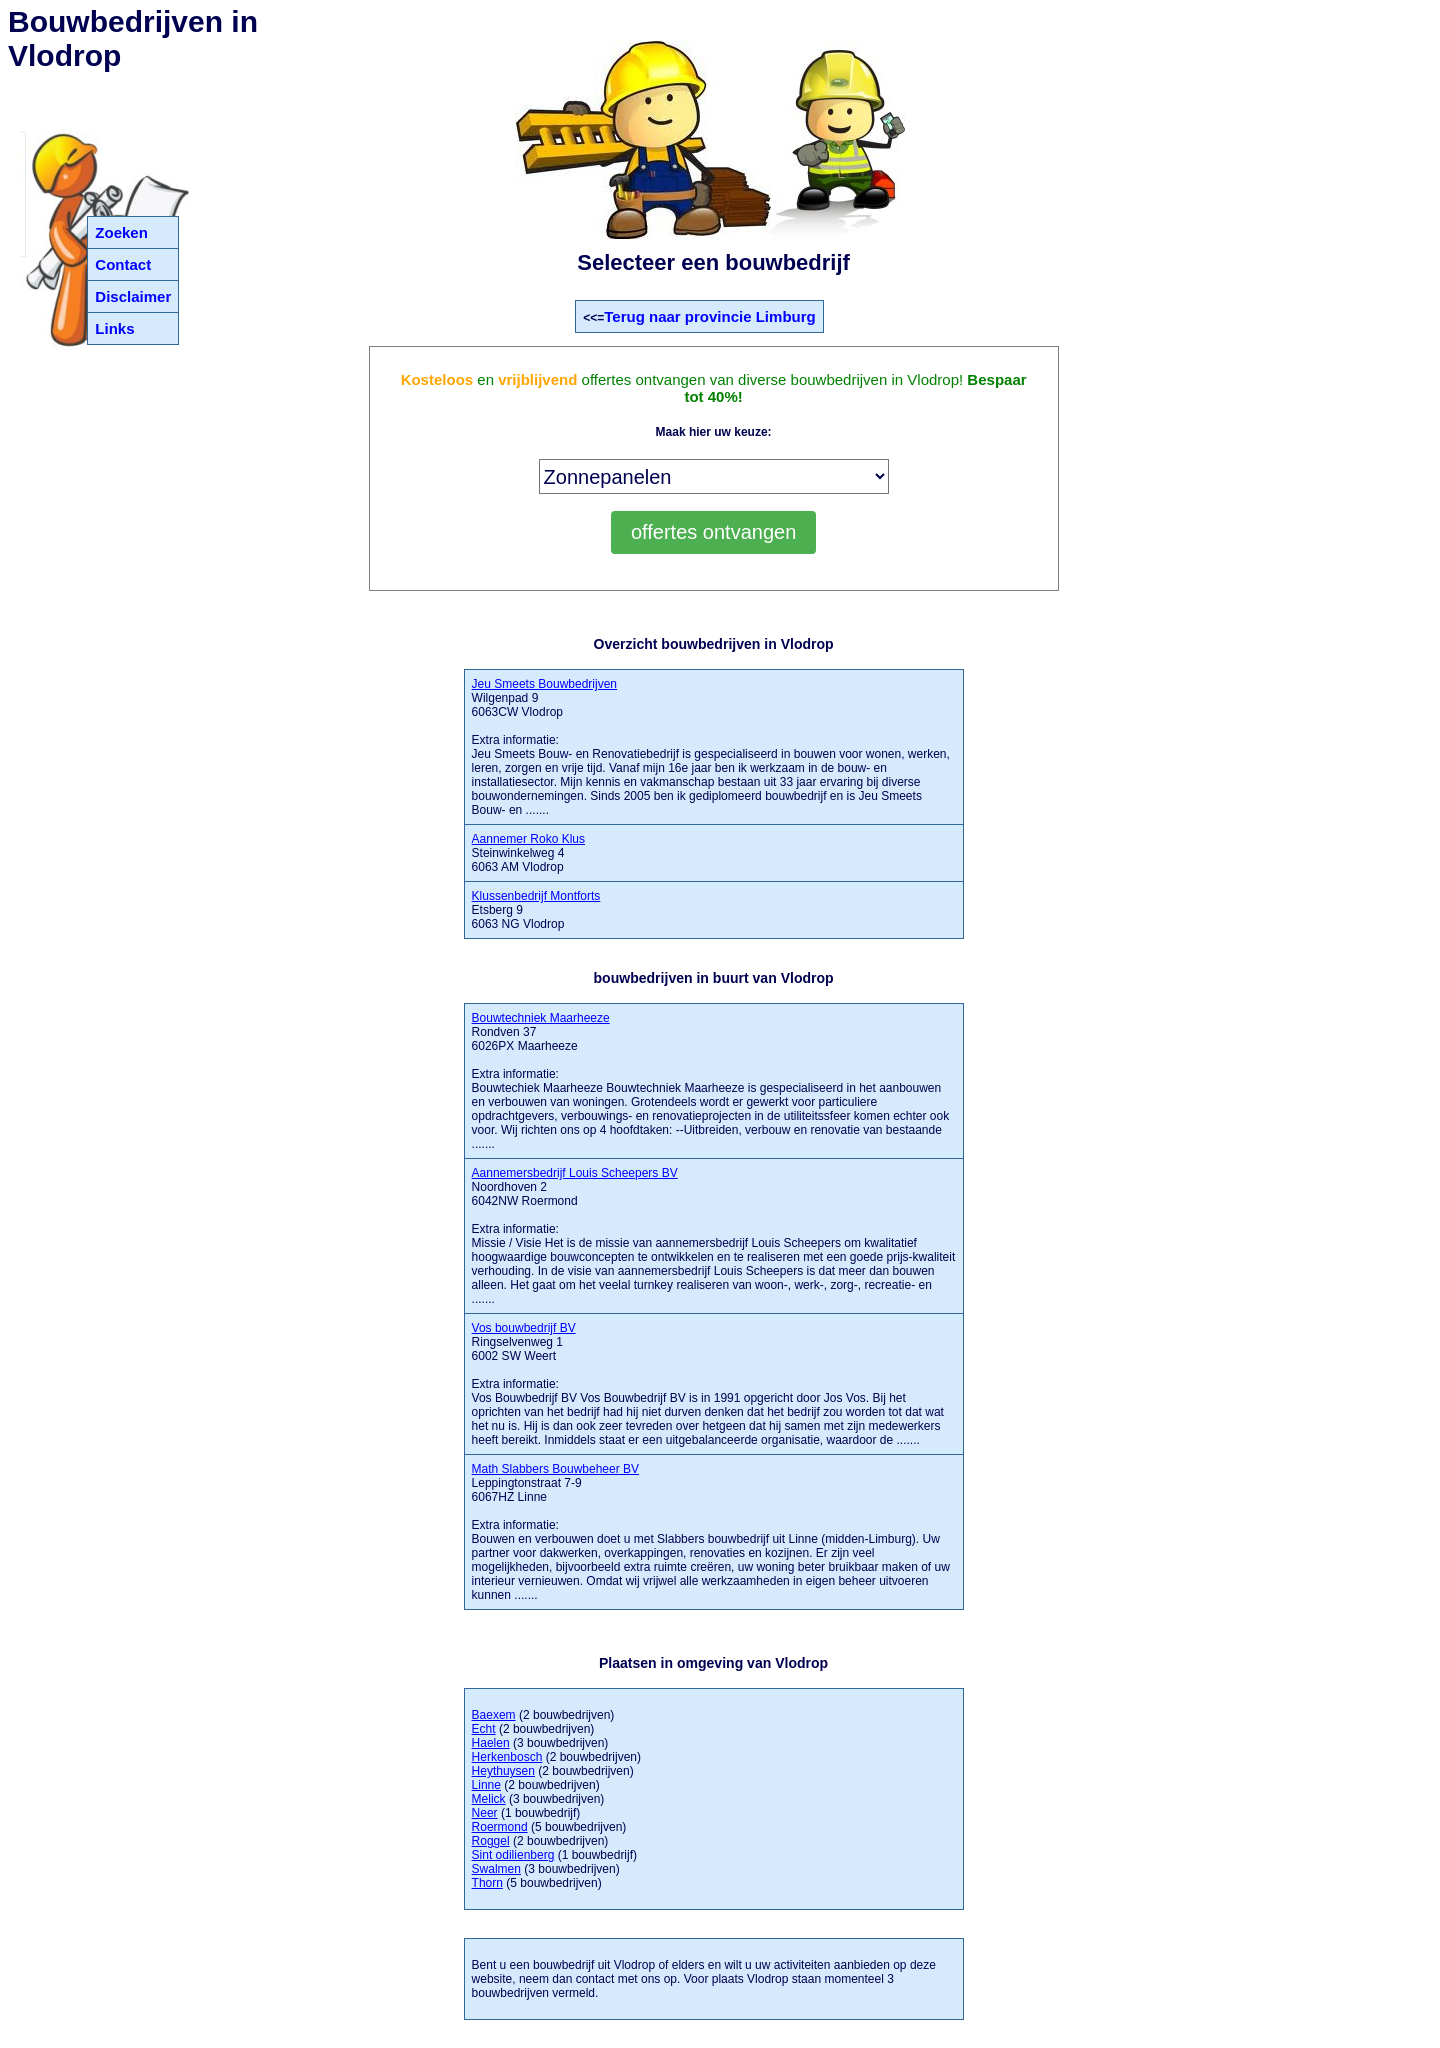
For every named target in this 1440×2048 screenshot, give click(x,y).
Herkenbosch (507, 1757)
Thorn (487, 1883)
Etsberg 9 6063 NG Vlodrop (536, 910)
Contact (123, 264)
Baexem (494, 1715)
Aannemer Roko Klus (528, 839)
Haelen (491, 1743)
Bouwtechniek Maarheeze (541, 1018)
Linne (486, 1785)
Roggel (491, 1841)
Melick (489, 1799)
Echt (484, 1729)
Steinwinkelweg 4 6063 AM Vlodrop (528, 853)
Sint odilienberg (513, 1855)
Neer (485, 1813)
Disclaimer (133, 296)
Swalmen (496, 1869)
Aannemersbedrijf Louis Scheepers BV (575, 1173)
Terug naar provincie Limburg (709, 316)
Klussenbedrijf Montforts (536, 896)
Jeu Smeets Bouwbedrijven (544, 684)
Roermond (500, 1827)
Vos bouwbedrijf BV (524, 1328)
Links (114, 328)
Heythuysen (503, 1771)
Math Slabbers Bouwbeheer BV (555, 1469)
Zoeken (121, 232)
